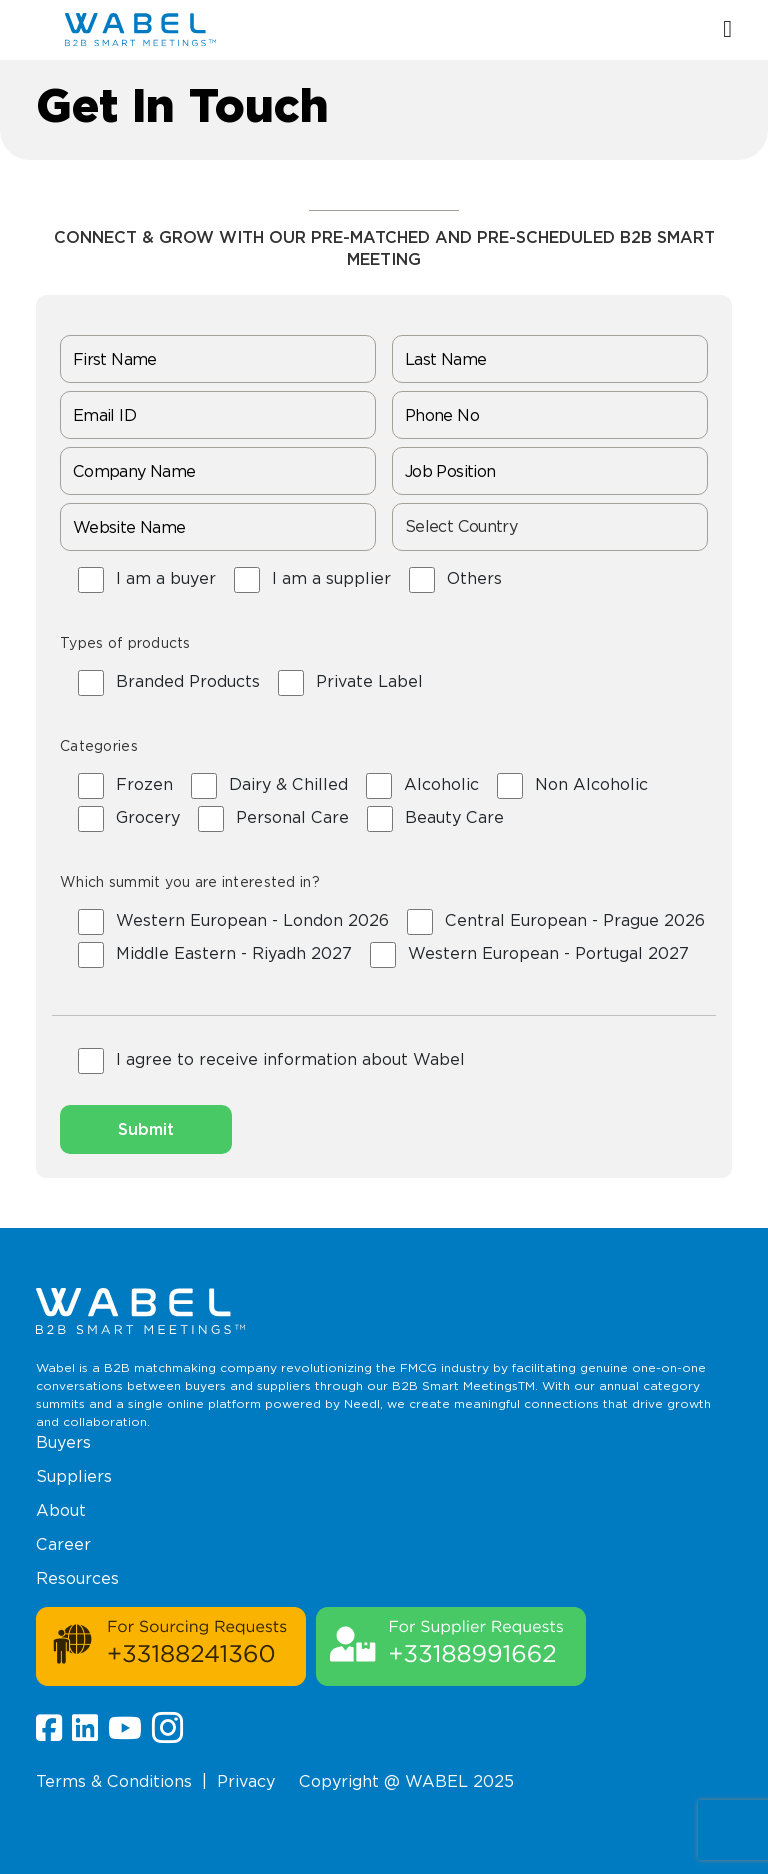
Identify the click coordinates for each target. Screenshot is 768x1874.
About (61, 1510)
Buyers (63, 1442)
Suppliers (74, 1476)
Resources (77, 1578)
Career (63, 1544)
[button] (727, 30)
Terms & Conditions (114, 1781)
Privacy (246, 1781)
